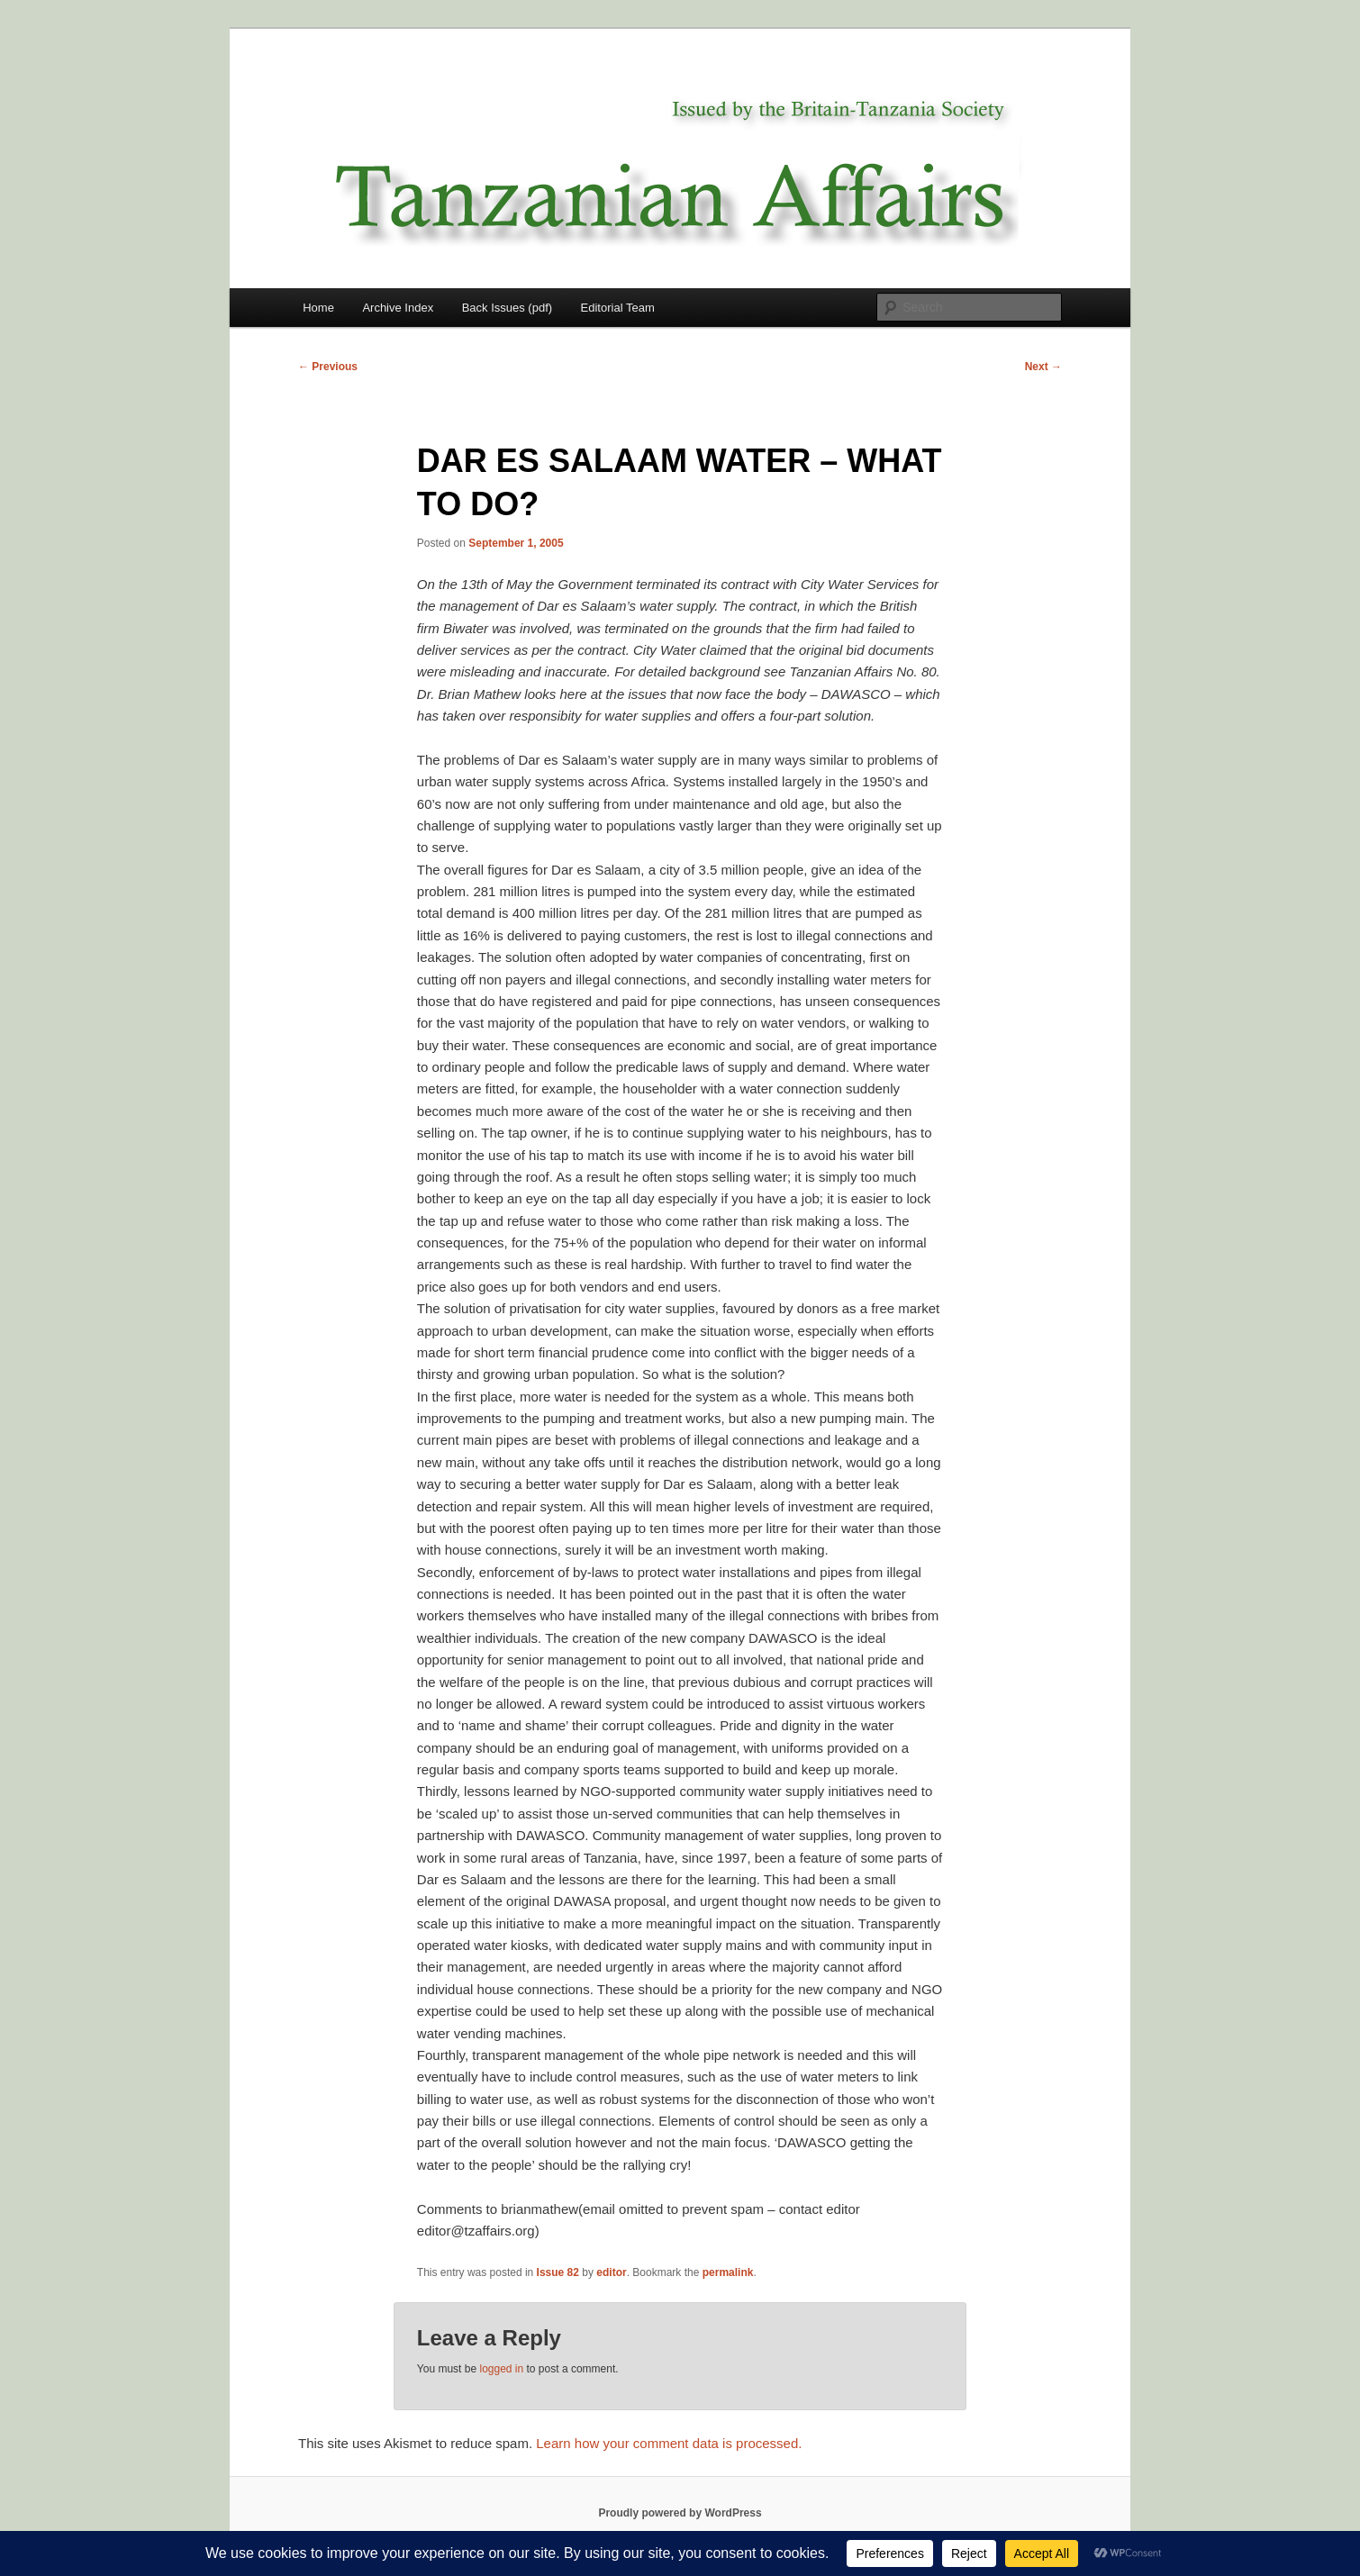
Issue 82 (558, 2272)
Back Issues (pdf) (507, 307)
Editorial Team (618, 307)
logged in (501, 2369)
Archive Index (397, 307)
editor (611, 2272)
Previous (328, 366)
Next (1043, 366)
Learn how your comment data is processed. (669, 2443)
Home (318, 307)
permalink (728, 2272)
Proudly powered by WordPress (679, 2513)
